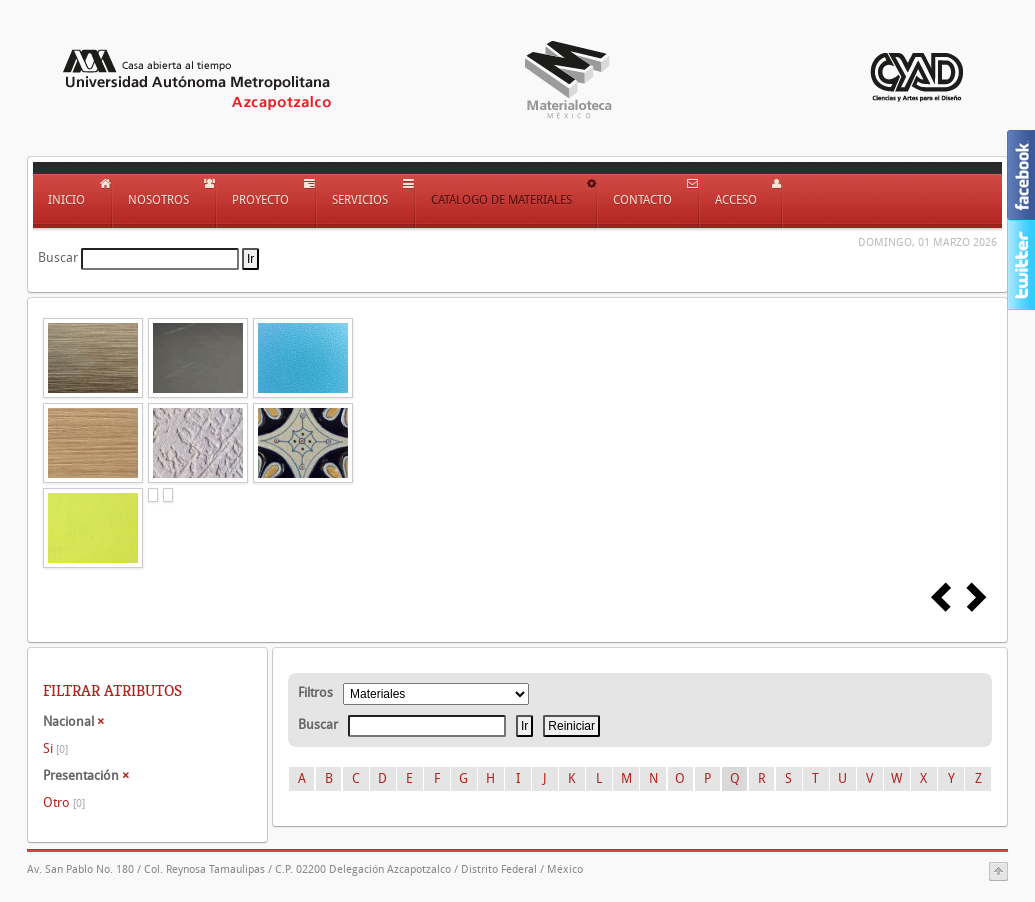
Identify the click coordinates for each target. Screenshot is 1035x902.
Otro (64, 802)
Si (55, 748)
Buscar (58, 257)
